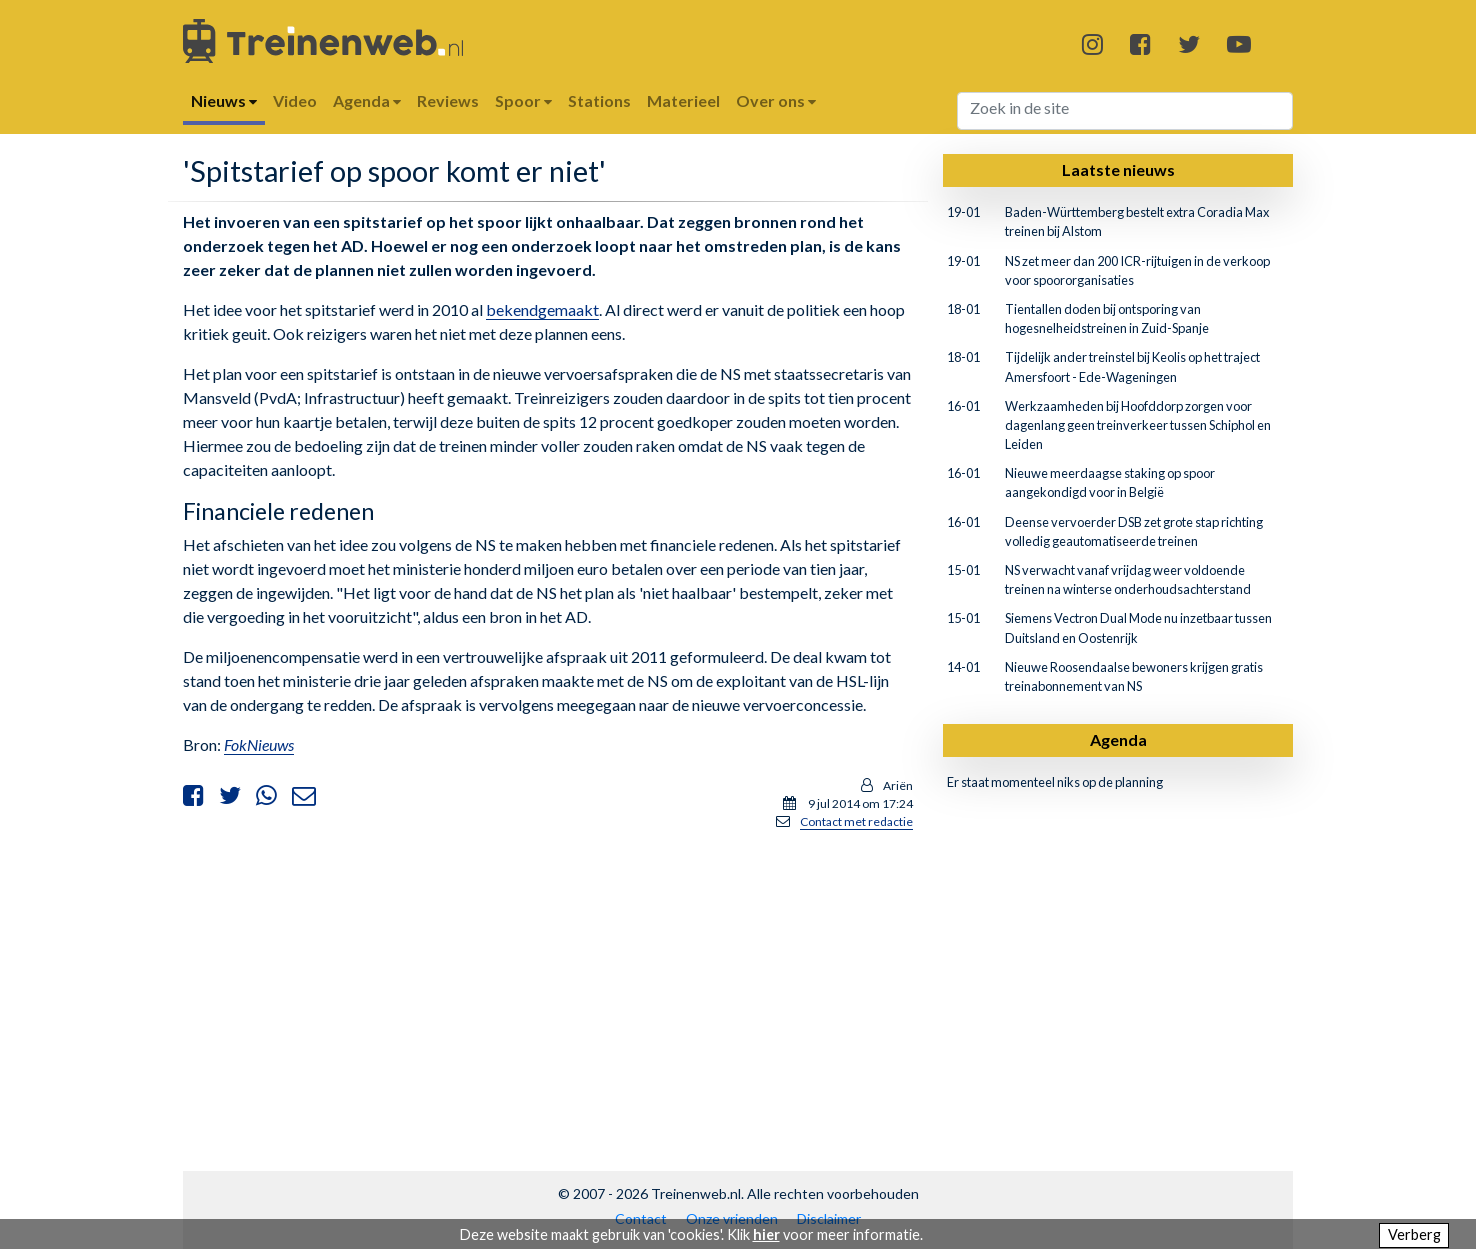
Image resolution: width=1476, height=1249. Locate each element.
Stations (599, 100)
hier (766, 1234)
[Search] (1125, 111)
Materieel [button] (683, 100)
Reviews (448, 100)
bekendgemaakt (542, 309)
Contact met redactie (856, 821)
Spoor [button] (523, 100)
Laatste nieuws (1118, 169)
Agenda (1118, 739)
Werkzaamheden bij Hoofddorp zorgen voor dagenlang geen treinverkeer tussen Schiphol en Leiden (1138, 425)
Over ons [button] (776, 100)
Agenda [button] (367, 100)
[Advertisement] (548, 987)
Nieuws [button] (224, 100)
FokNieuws (259, 744)
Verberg (1414, 1234)
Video (295, 100)
